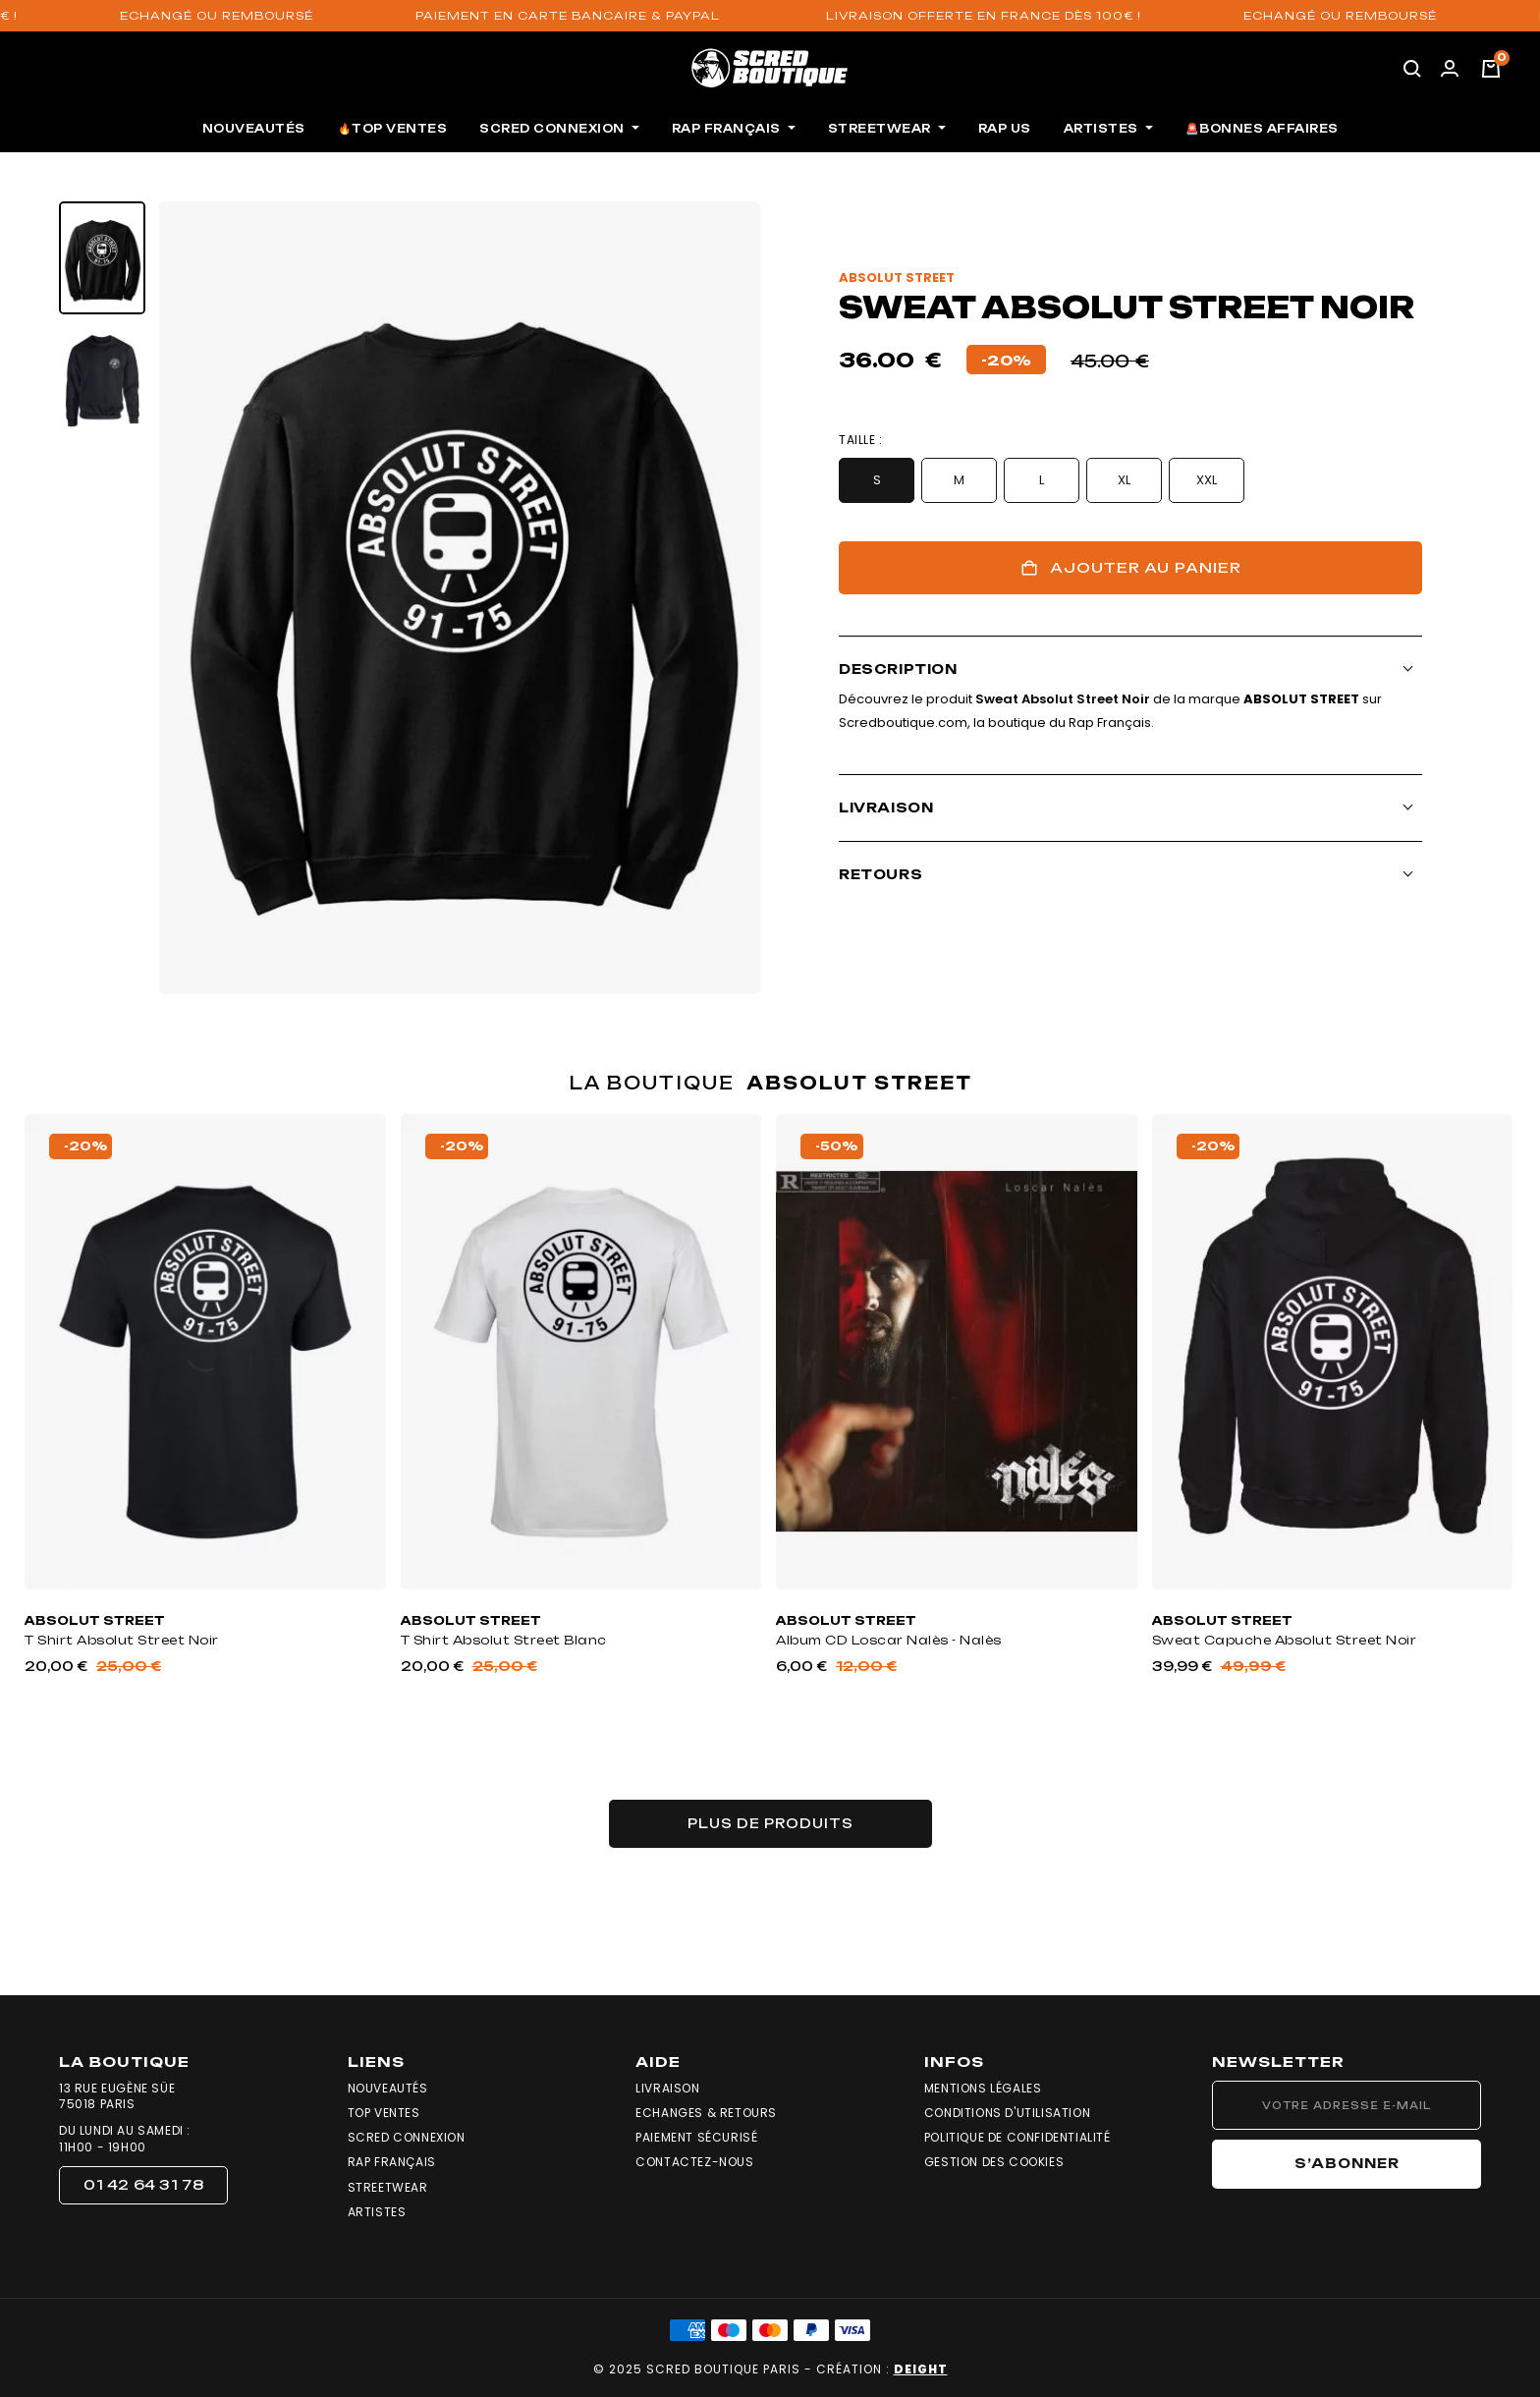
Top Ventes (384, 2113)
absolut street (897, 277)
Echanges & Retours (706, 2113)
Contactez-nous (694, 2162)
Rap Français (392, 2162)
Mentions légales (983, 2088)
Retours (880, 874)
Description (898, 669)
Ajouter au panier (1130, 568)
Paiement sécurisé (696, 2138)
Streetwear (388, 2188)
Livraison (886, 807)
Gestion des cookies (994, 2162)
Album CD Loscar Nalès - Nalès (889, 1640)
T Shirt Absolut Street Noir (122, 1640)
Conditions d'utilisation (1007, 2113)
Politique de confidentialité (1017, 2138)
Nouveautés (388, 2088)
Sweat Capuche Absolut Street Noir (1284, 1640)
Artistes (377, 2212)
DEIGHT (921, 2369)
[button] (143, 2185)
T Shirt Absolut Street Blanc (504, 1640)
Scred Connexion (407, 2138)
